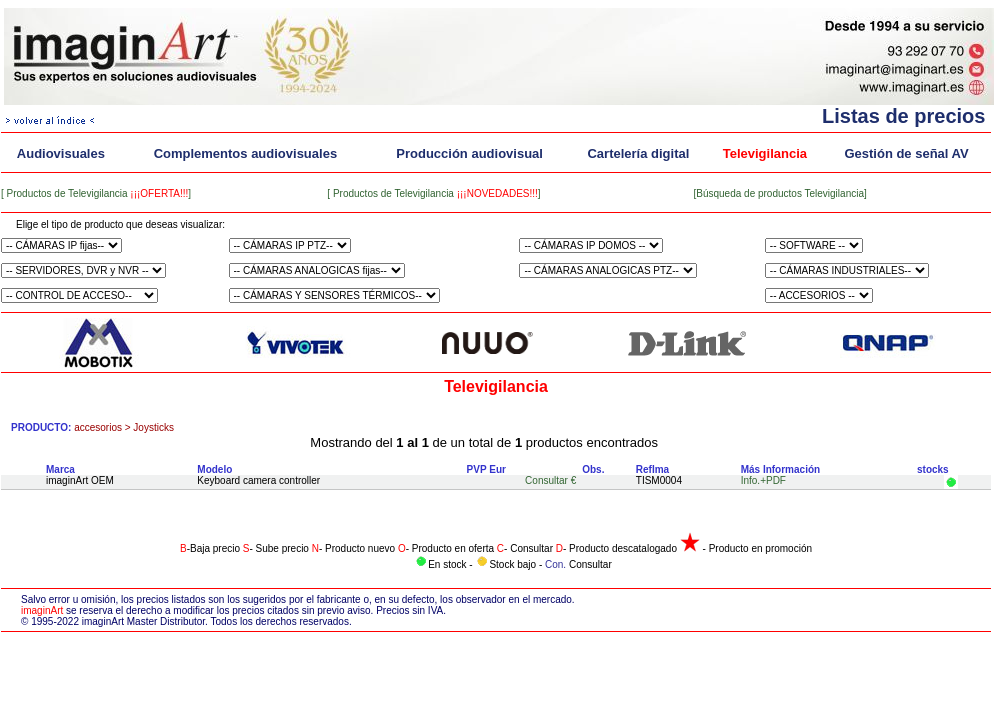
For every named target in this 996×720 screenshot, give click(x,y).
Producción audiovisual (469, 153)
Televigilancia (765, 153)
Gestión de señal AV (906, 153)
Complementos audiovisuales (246, 153)
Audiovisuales (61, 153)
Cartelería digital (638, 153)
